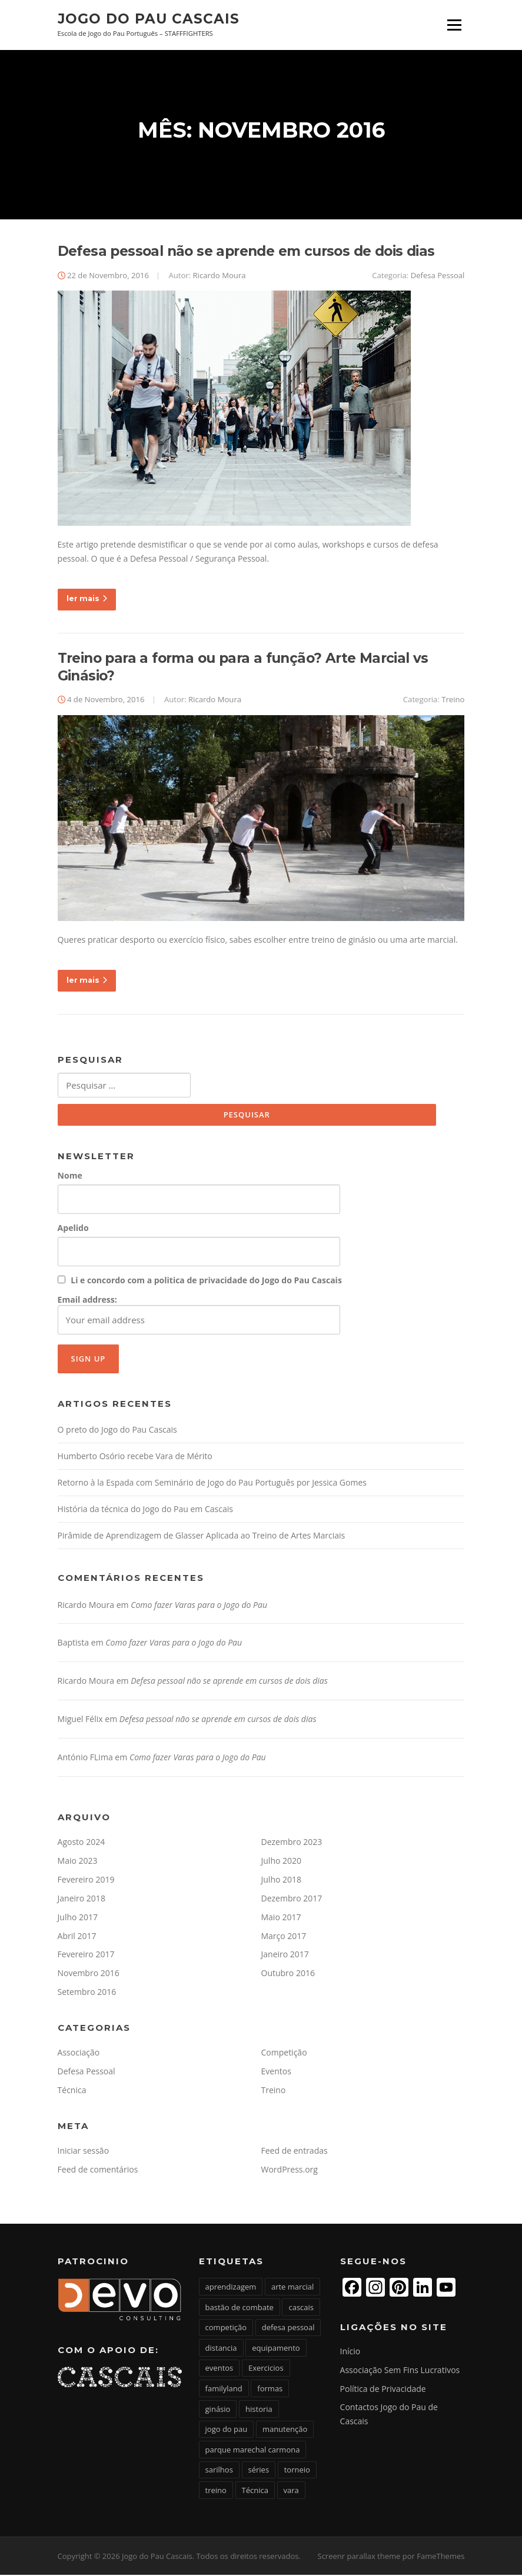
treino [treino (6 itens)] (216, 2491)
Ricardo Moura (219, 276)
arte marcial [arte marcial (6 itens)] (292, 2288)
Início (350, 2352)
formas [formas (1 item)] (269, 2389)
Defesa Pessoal (438, 276)
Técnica (72, 2091)
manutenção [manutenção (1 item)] (284, 2430)
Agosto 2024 (81, 1842)
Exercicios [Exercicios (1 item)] (266, 2369)
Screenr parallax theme (359, 2557)
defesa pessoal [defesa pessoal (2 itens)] (288, 2329)
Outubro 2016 (288, 1974)
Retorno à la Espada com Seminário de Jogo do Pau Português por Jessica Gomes (212, 1483)
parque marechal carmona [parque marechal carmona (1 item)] (252, 2450)
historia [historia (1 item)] (258, 2410)
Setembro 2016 (87, 1993)
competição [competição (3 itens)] (226, 2329)
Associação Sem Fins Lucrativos (400, 2371)
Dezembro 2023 (291, 1842)
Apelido (73, 1228)
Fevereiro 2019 (86, 1880)
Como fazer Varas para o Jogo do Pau (199, 1605)
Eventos (276, 2072)
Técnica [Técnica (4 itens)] (255, 2491)
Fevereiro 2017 (86, 1955)
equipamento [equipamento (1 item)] (276, 2349)
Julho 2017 (78, 1918)
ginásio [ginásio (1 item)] (218, 2410)
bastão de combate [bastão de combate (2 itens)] (239, 2308)
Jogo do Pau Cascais (149, 19)
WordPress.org (289, 2170)
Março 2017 (284, 1937)
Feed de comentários (98, 2170)
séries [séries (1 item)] (259, 2471)
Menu (454, 25)
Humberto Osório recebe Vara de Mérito (135, 1457)
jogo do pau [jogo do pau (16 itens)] (226, 2430)
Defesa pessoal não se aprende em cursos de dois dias (246, 252)
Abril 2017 (77, 1937)
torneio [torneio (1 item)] (297, 2471)
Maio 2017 (281, 1918)
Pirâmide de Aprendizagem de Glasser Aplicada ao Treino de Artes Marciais (201, 1536)
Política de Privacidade (383, 2389)
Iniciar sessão (83, 2151)
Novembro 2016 (88, 1974)
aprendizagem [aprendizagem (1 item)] (231, 2288)
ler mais (87, 599)
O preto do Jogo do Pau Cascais (117, 1430)
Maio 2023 (78, 1861)
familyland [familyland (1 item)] (223, 2389)
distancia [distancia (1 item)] (221, 2349)
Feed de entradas (294, 2151)
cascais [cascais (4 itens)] (301, 2308)
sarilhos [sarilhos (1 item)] (219, 2471)
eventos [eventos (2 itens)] (219, 2369)
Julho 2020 (281, 1861)
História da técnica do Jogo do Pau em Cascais (145, 1510)
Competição (284, 2054)
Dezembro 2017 (291, 1899)
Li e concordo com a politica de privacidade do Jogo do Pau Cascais (206, 1281)
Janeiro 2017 (285, 1955)
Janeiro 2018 (81, 1899)
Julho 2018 (281, 1880)
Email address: (199, 1315)
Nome (70, 1176)
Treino (452, 700)
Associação (79, 2054)
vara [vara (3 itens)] (291, 2491)
